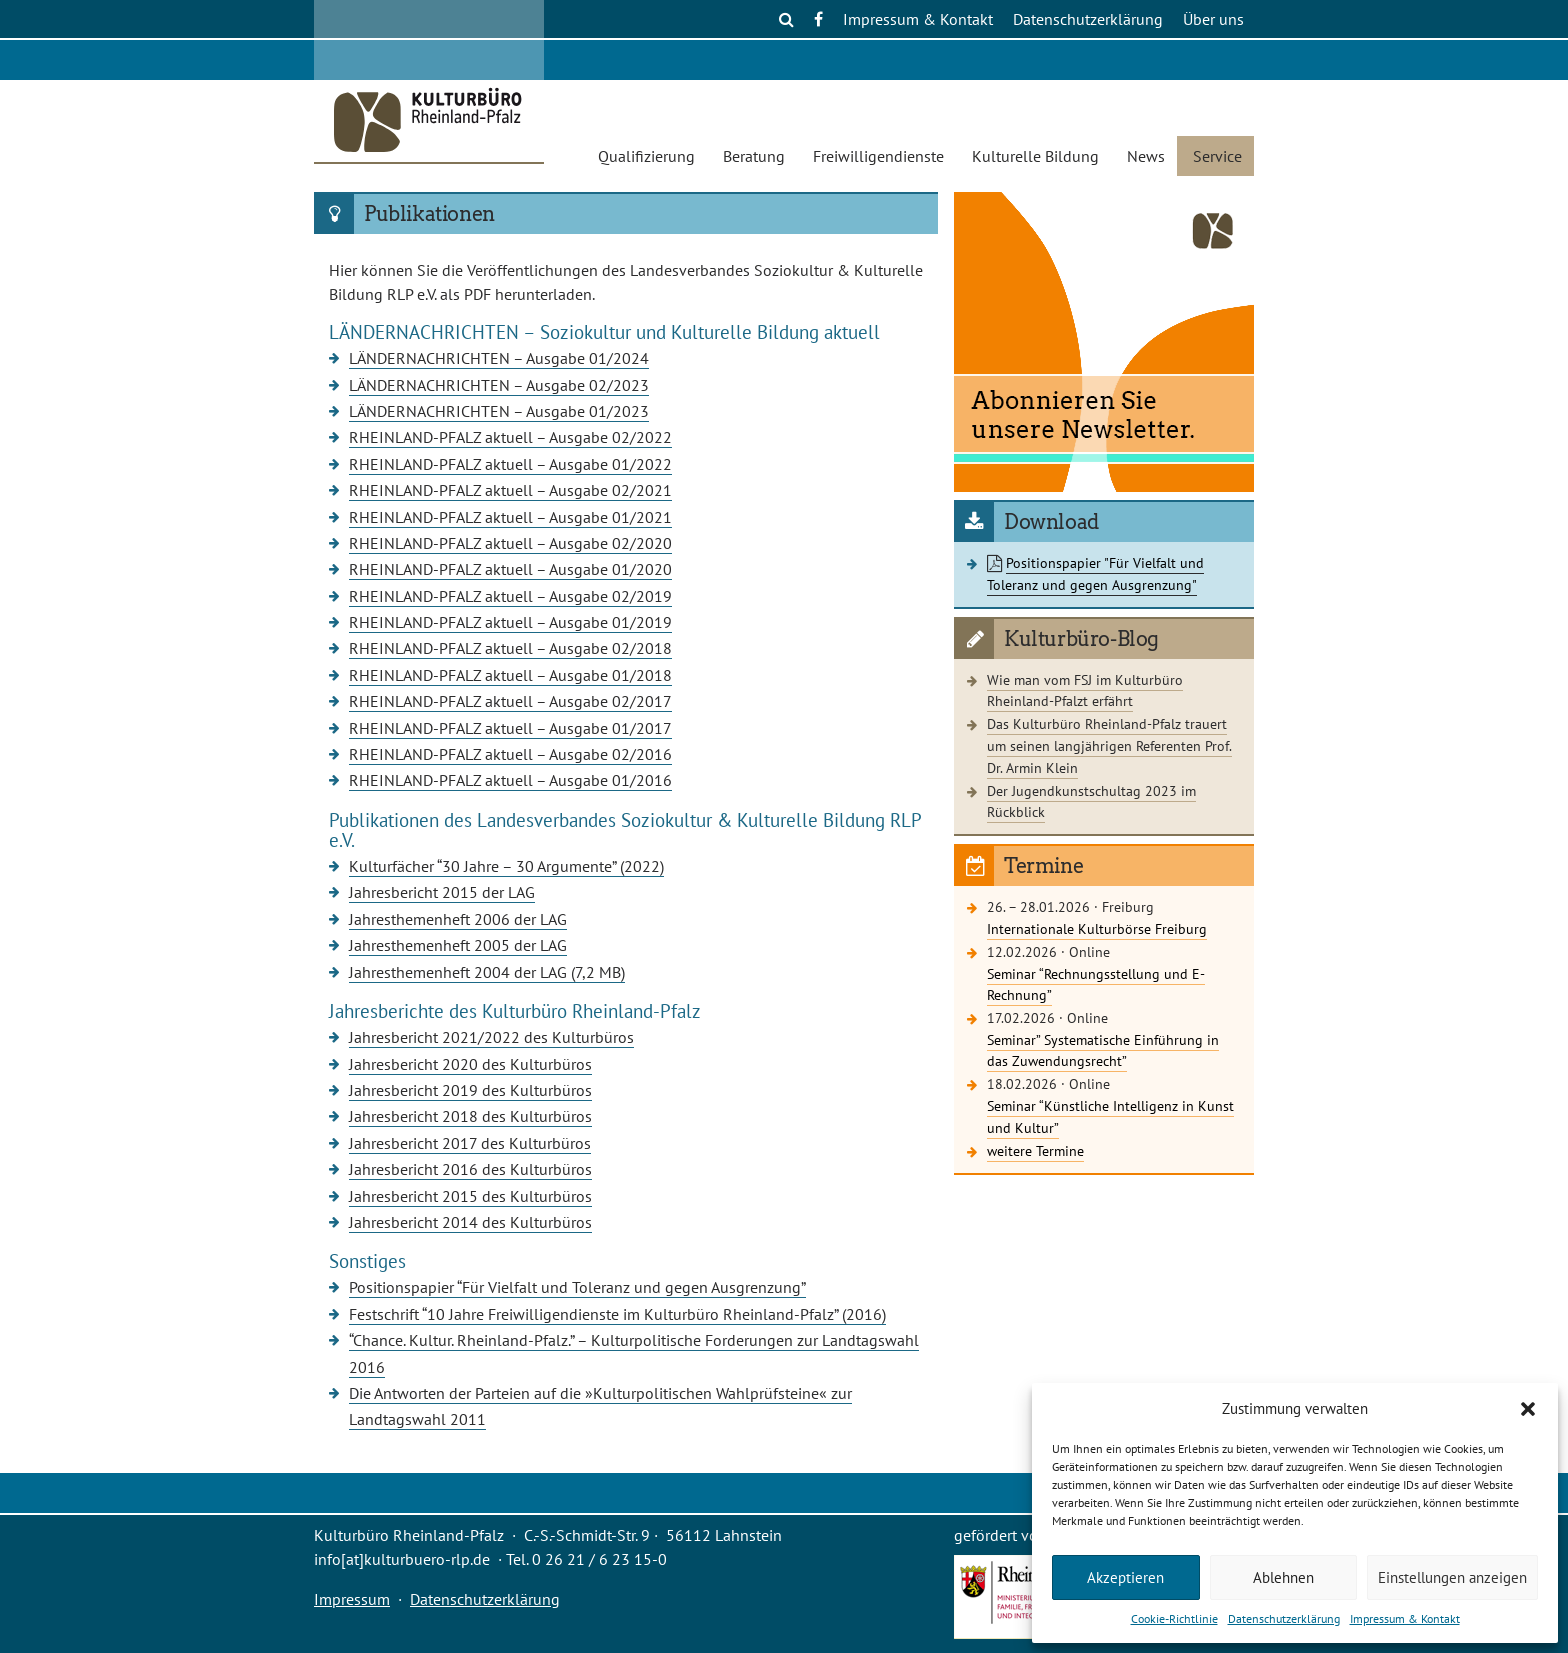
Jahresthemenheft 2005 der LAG (458, 945)
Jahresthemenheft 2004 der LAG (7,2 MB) (487, 972)
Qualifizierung (646, 156)
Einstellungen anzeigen (1452, 1577)
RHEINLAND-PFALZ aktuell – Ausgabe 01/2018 (510, 675)
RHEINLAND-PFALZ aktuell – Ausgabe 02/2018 (510, 648)
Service (1217, 156)
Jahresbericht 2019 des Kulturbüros (470, 1090)
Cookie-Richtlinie (1174, 1618)
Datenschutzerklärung (1284, 1618)
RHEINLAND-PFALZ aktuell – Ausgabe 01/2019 (510, 622)
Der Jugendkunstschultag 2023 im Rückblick (1091, 801)
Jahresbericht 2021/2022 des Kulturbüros (491, 1037)
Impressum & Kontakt (1405, 1618)
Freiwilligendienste (878, 156)
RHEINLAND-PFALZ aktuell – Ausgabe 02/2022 (510, 437)
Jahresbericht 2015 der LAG (442, 892)
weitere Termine (1035, 1150)
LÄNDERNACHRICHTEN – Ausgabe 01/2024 (499, 358)
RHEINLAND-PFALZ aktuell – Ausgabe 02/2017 (510, 701)
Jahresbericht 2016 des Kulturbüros (470, 1169)
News (1146, 156)
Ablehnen (1283, 1577)
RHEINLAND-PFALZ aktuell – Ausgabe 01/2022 (510, 464)
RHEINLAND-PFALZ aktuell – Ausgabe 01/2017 (510, 728)
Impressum (352, 1599)
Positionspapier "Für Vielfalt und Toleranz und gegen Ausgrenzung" (1095, 573)
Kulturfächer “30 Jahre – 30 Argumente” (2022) (506, 866)
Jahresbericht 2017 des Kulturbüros (470, 1143)
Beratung (754, 156)
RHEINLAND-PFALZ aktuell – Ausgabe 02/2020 (510, 543)
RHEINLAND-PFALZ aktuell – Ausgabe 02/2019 (510, 596)
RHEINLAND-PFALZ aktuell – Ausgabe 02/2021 (510, 490)
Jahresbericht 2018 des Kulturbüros (470, 1116)
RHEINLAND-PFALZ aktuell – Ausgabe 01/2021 (510, 517)
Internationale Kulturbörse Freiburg (1097, 928)
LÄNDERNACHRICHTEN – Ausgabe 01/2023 (499, 411)
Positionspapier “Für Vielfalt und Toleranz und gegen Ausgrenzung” (577, 1287)
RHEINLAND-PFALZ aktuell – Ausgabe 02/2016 (510, 754)
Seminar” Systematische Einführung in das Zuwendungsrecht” (1103, 1050)
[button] (1528, 1409)
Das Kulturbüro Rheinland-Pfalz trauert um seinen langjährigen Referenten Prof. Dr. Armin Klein (1109, 745)
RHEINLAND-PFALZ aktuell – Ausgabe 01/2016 (510, 780)
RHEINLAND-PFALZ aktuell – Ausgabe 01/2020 (510, 569)
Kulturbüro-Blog (1081, 639)
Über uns (1213, 19)
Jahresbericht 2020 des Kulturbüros (470, 1064)
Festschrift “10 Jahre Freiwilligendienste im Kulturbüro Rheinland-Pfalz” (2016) (617, 1314)
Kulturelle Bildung (1035, 156)
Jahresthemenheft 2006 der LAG (458, 919)
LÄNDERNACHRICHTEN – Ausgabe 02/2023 (499, 385)
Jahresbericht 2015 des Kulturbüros (470, 1196)
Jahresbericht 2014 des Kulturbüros (470, 1222)
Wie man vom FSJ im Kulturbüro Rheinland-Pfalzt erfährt (1085, 690)
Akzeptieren (1125, 1577)
